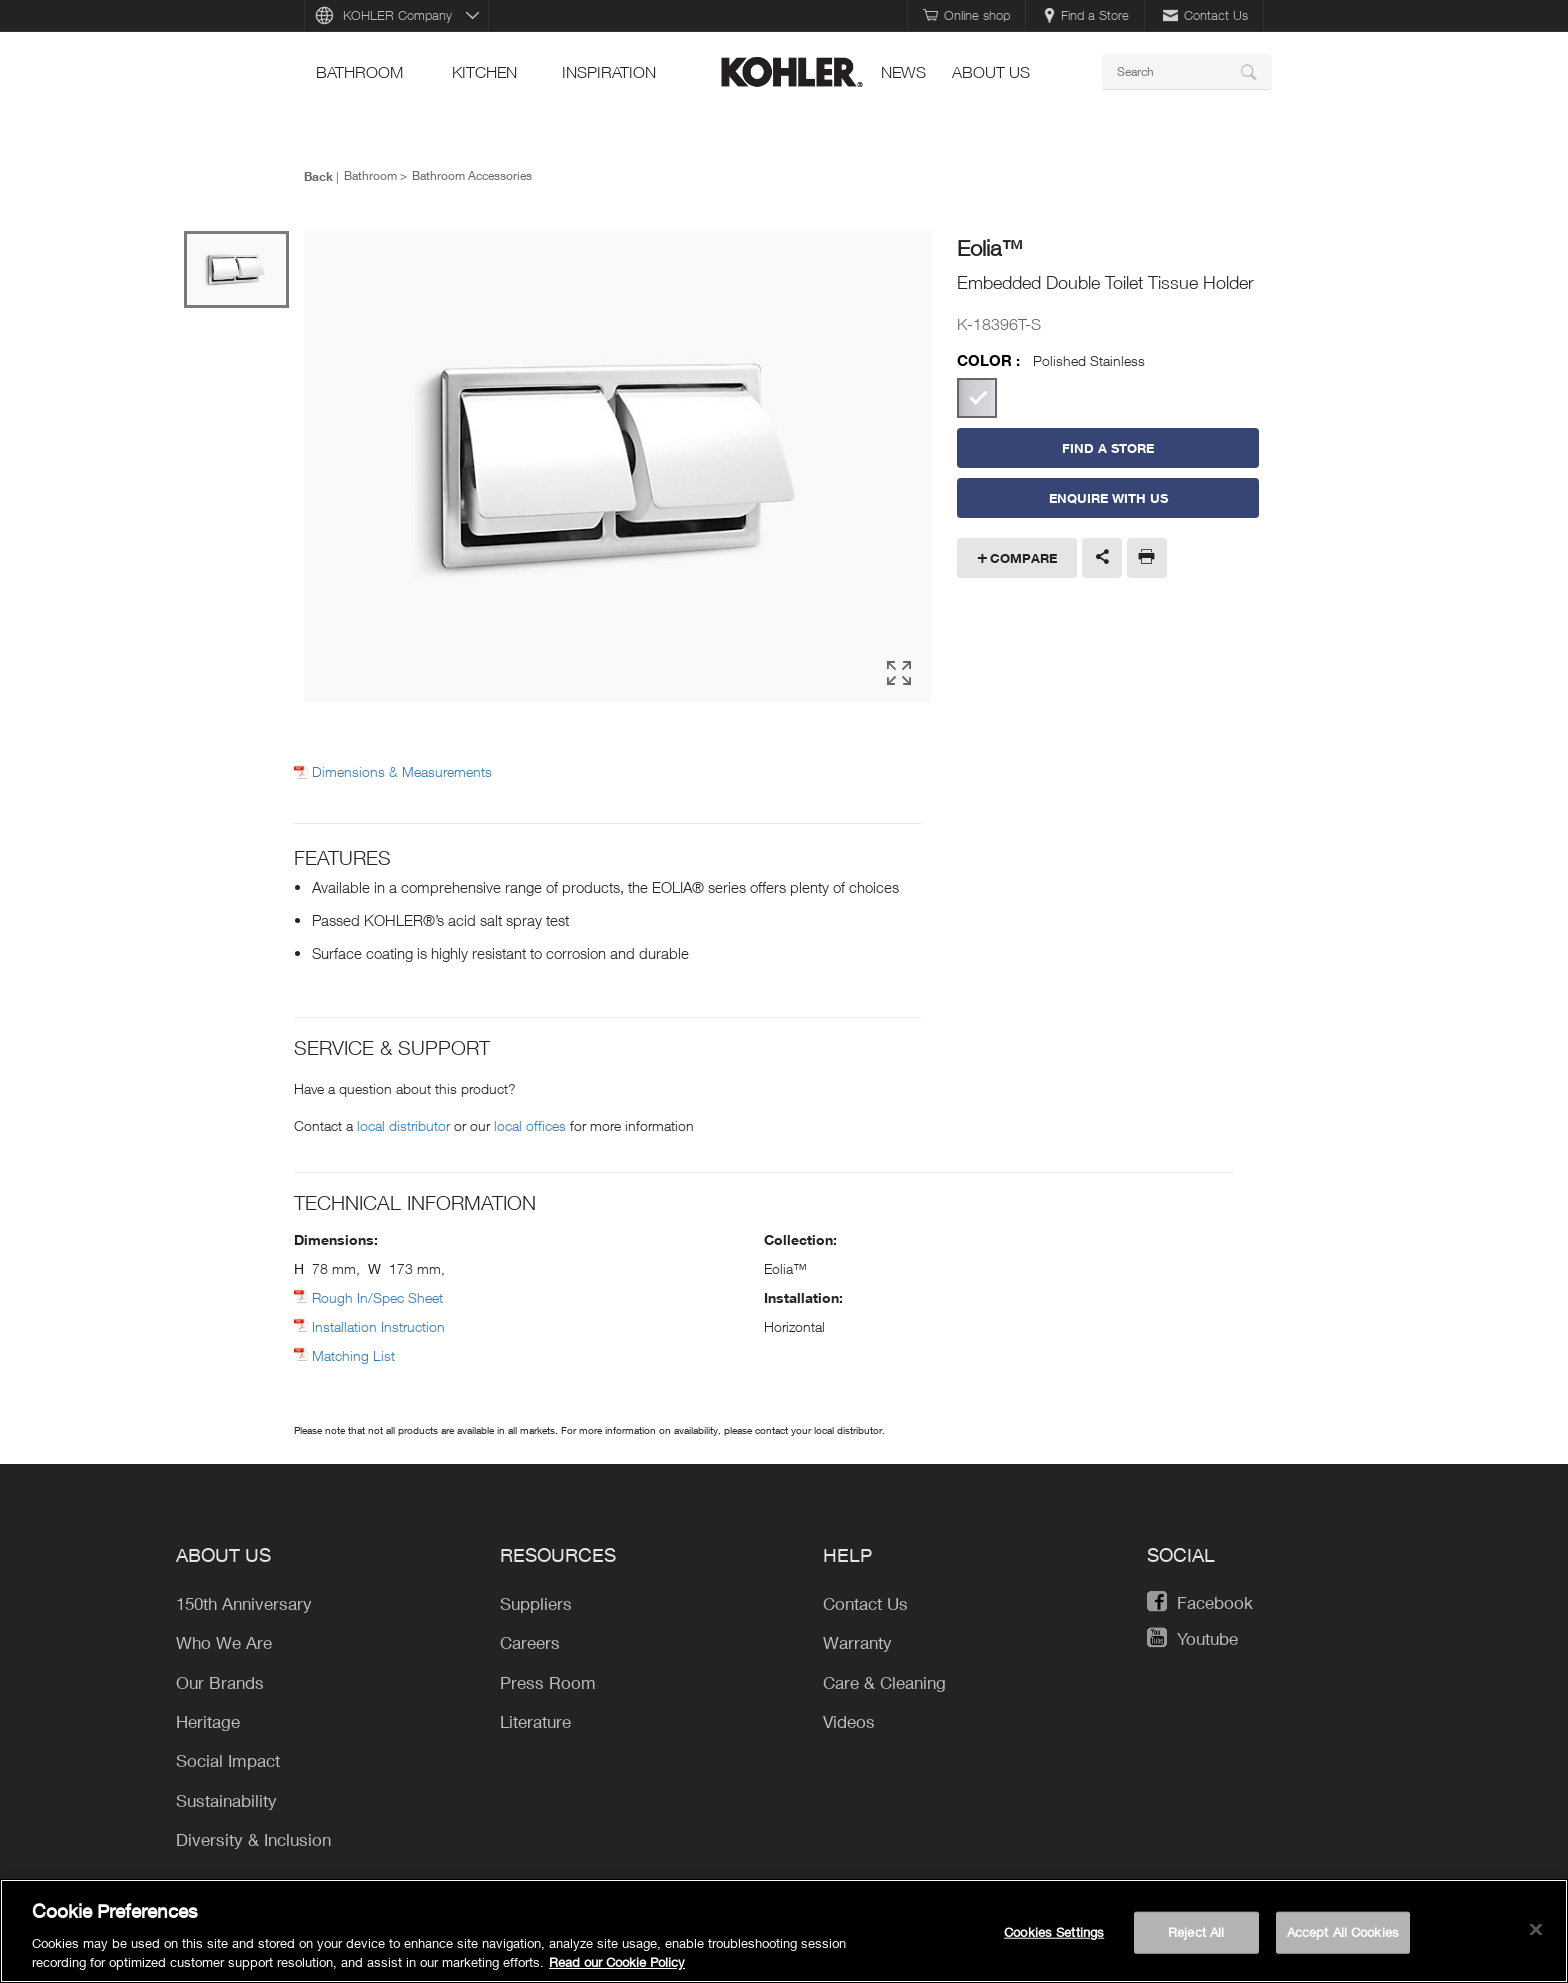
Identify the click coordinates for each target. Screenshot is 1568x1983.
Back (318, 176)
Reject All (1196, 1932)
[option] (617, 468)
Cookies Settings (1054, 1932)
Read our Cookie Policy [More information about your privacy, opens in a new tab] (617, 1963)
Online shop (966, 15)
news (903, 72)
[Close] (1536, 1930)
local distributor (403, 1125)
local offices (530, 1125)
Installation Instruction (378, 1326)
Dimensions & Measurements (402, 772)
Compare (1023, 558)
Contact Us (1205, 15)
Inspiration (609, 72)
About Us (991, 72)
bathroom (359, 72)
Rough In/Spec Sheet (377, 1297)
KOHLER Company (397, 15)
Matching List (353, 1355)
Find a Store (1086, 15)
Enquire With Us (1108, 498)
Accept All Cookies (1343, 1932)
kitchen (484, 72)
